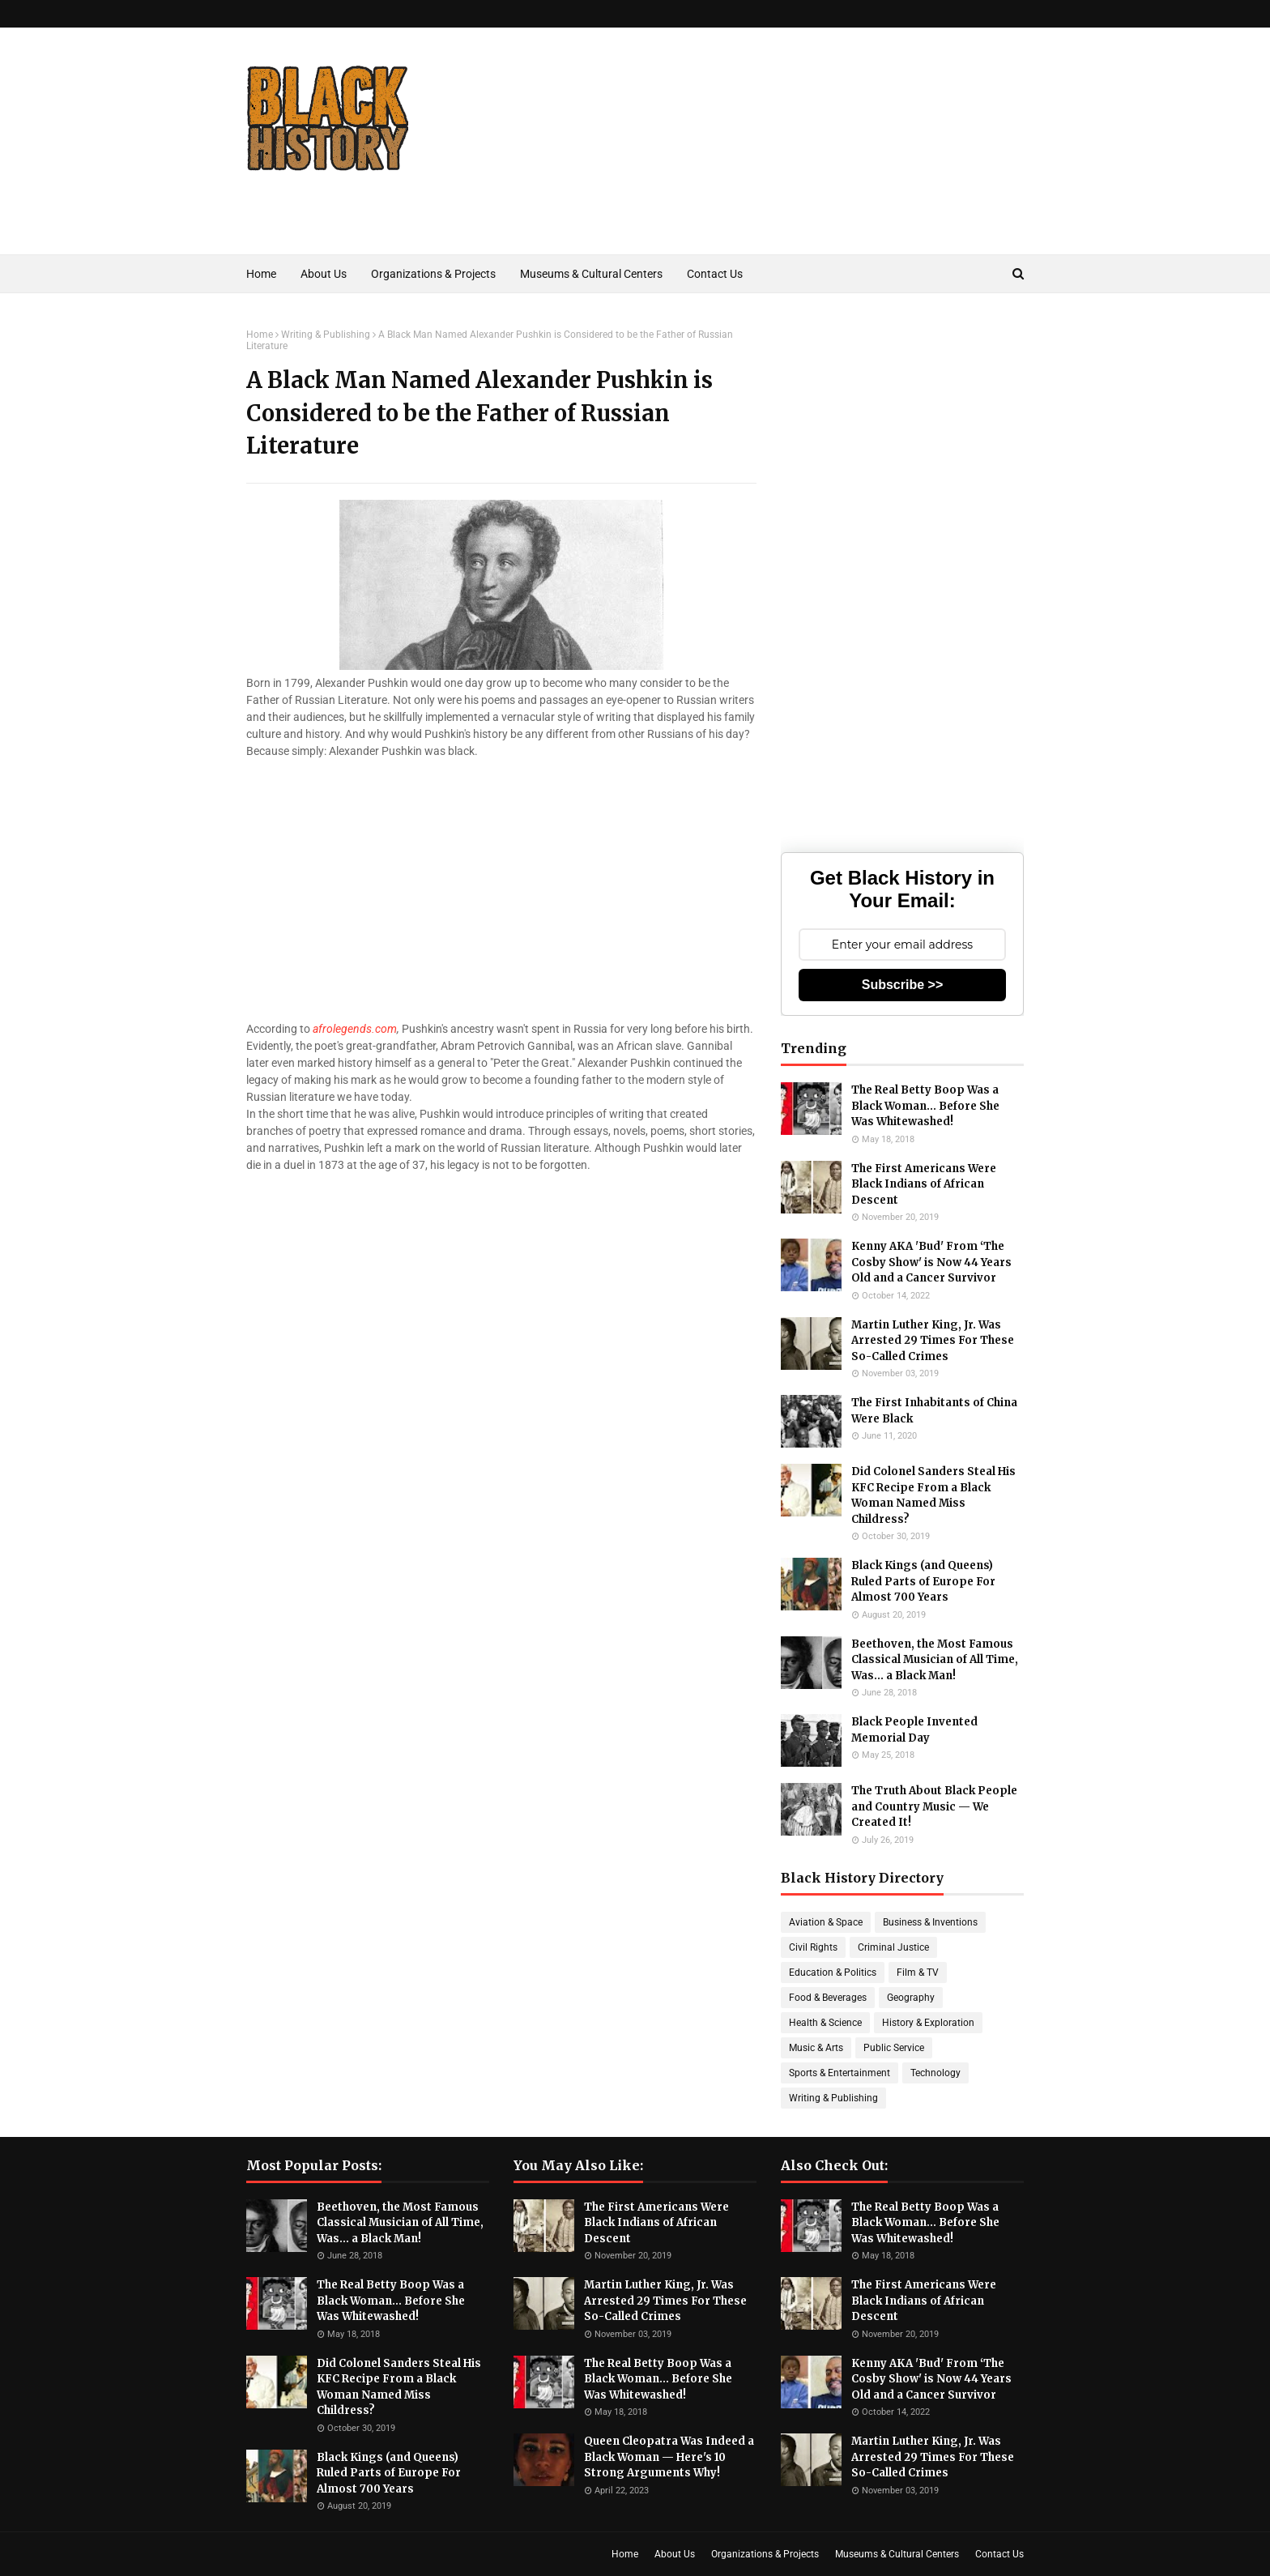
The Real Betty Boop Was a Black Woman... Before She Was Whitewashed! (925, 1105)
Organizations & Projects (765, 2554)
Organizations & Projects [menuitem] (433, 273)
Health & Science (825, 2022)
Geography (911, 1997)
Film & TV (918, 1972)
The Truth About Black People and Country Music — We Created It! (934, 1806)
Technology (935, 2073)
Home (259, 334)
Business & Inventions (930, 1922)
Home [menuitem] (261, 273)
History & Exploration (928, 2022)
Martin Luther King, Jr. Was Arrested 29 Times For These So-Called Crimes (932, 1340)
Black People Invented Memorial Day (914, 1730)
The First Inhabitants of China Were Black (934, 1411)
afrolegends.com (355, 1028)
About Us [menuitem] (323, 273)
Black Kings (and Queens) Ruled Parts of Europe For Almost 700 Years (923, 1581)
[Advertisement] (729, 165)
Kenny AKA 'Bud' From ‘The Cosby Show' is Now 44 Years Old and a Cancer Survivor (931, 1262)
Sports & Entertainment (839, 2073)
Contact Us (999, 2554)
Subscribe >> (903, 985)
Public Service (893, 2048)
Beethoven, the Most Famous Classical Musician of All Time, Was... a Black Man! (934, 1660)
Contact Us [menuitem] (715, 273)
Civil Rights (813, 1947)
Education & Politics (832, 1972)
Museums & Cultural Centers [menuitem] (591, 273)
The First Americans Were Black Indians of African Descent (923, 1184)
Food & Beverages (828, 1997)
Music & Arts (816, 2048)
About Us (674, 2554)
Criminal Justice (893, 1947)
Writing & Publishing (325, 334)
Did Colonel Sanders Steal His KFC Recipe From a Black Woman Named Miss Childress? (933, 1495)
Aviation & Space (826, 1922)
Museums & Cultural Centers (897, 2554)
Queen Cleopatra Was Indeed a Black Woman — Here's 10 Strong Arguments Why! (669, 2457)
